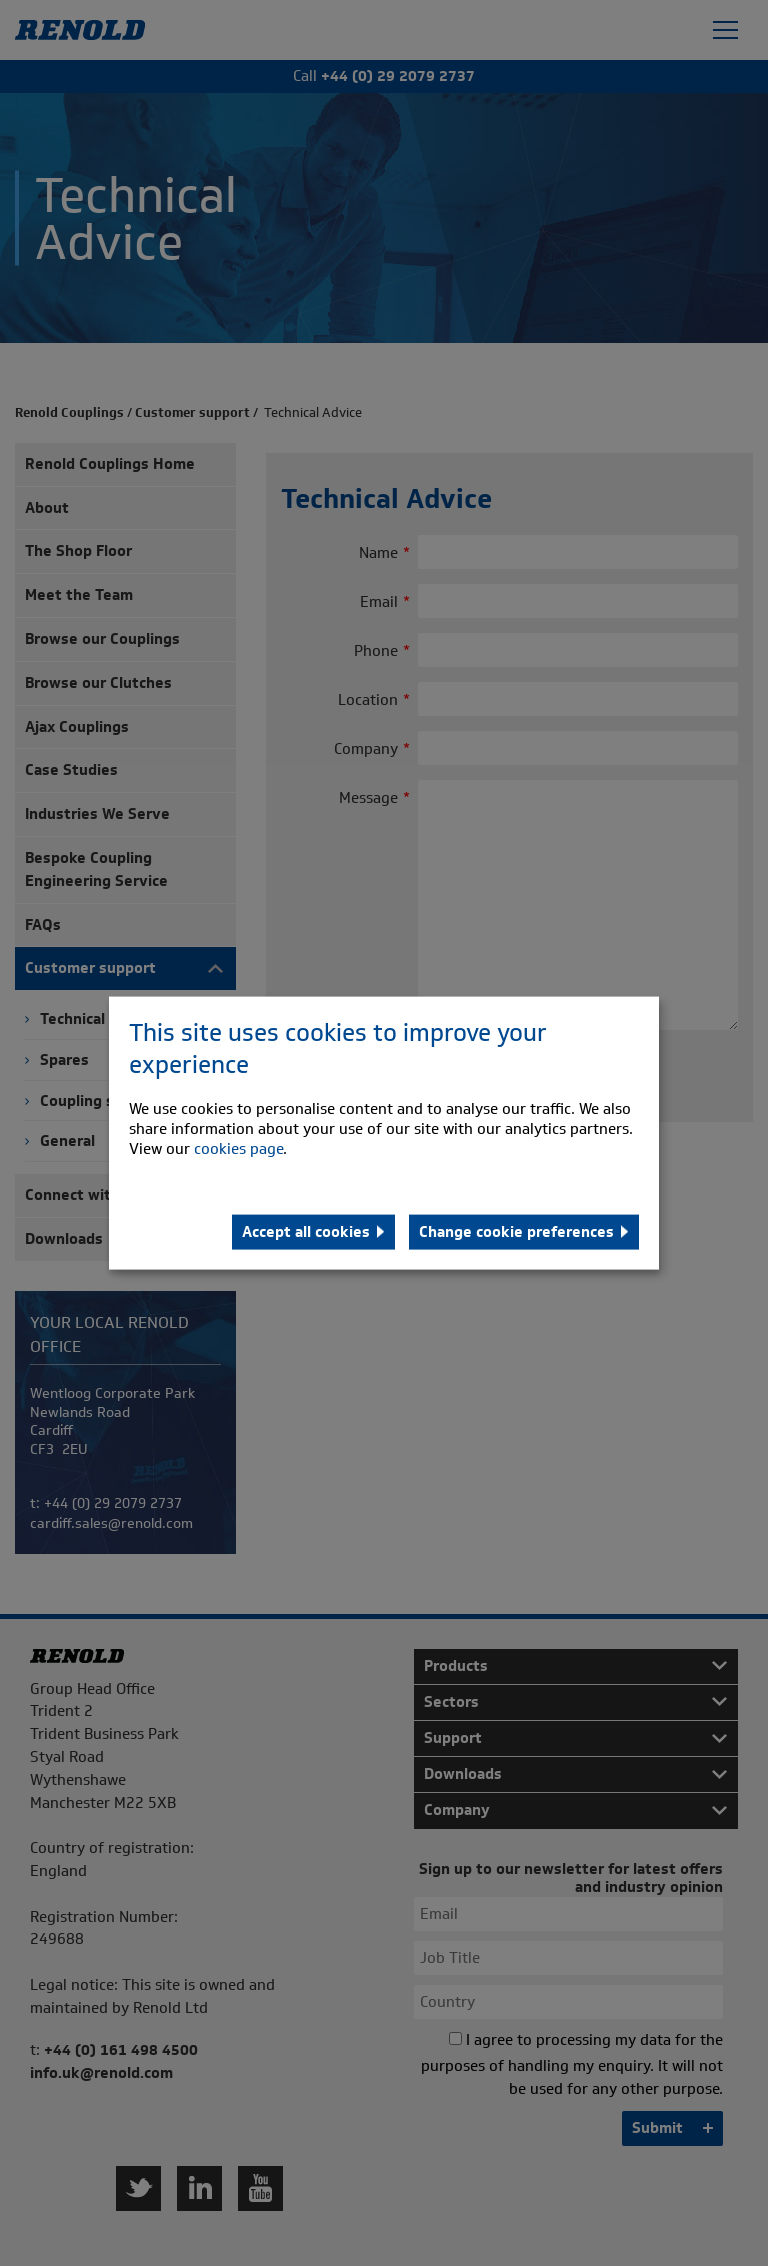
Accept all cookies (306, 1231)
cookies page (238, 1148)
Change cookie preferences (516, 1231)
